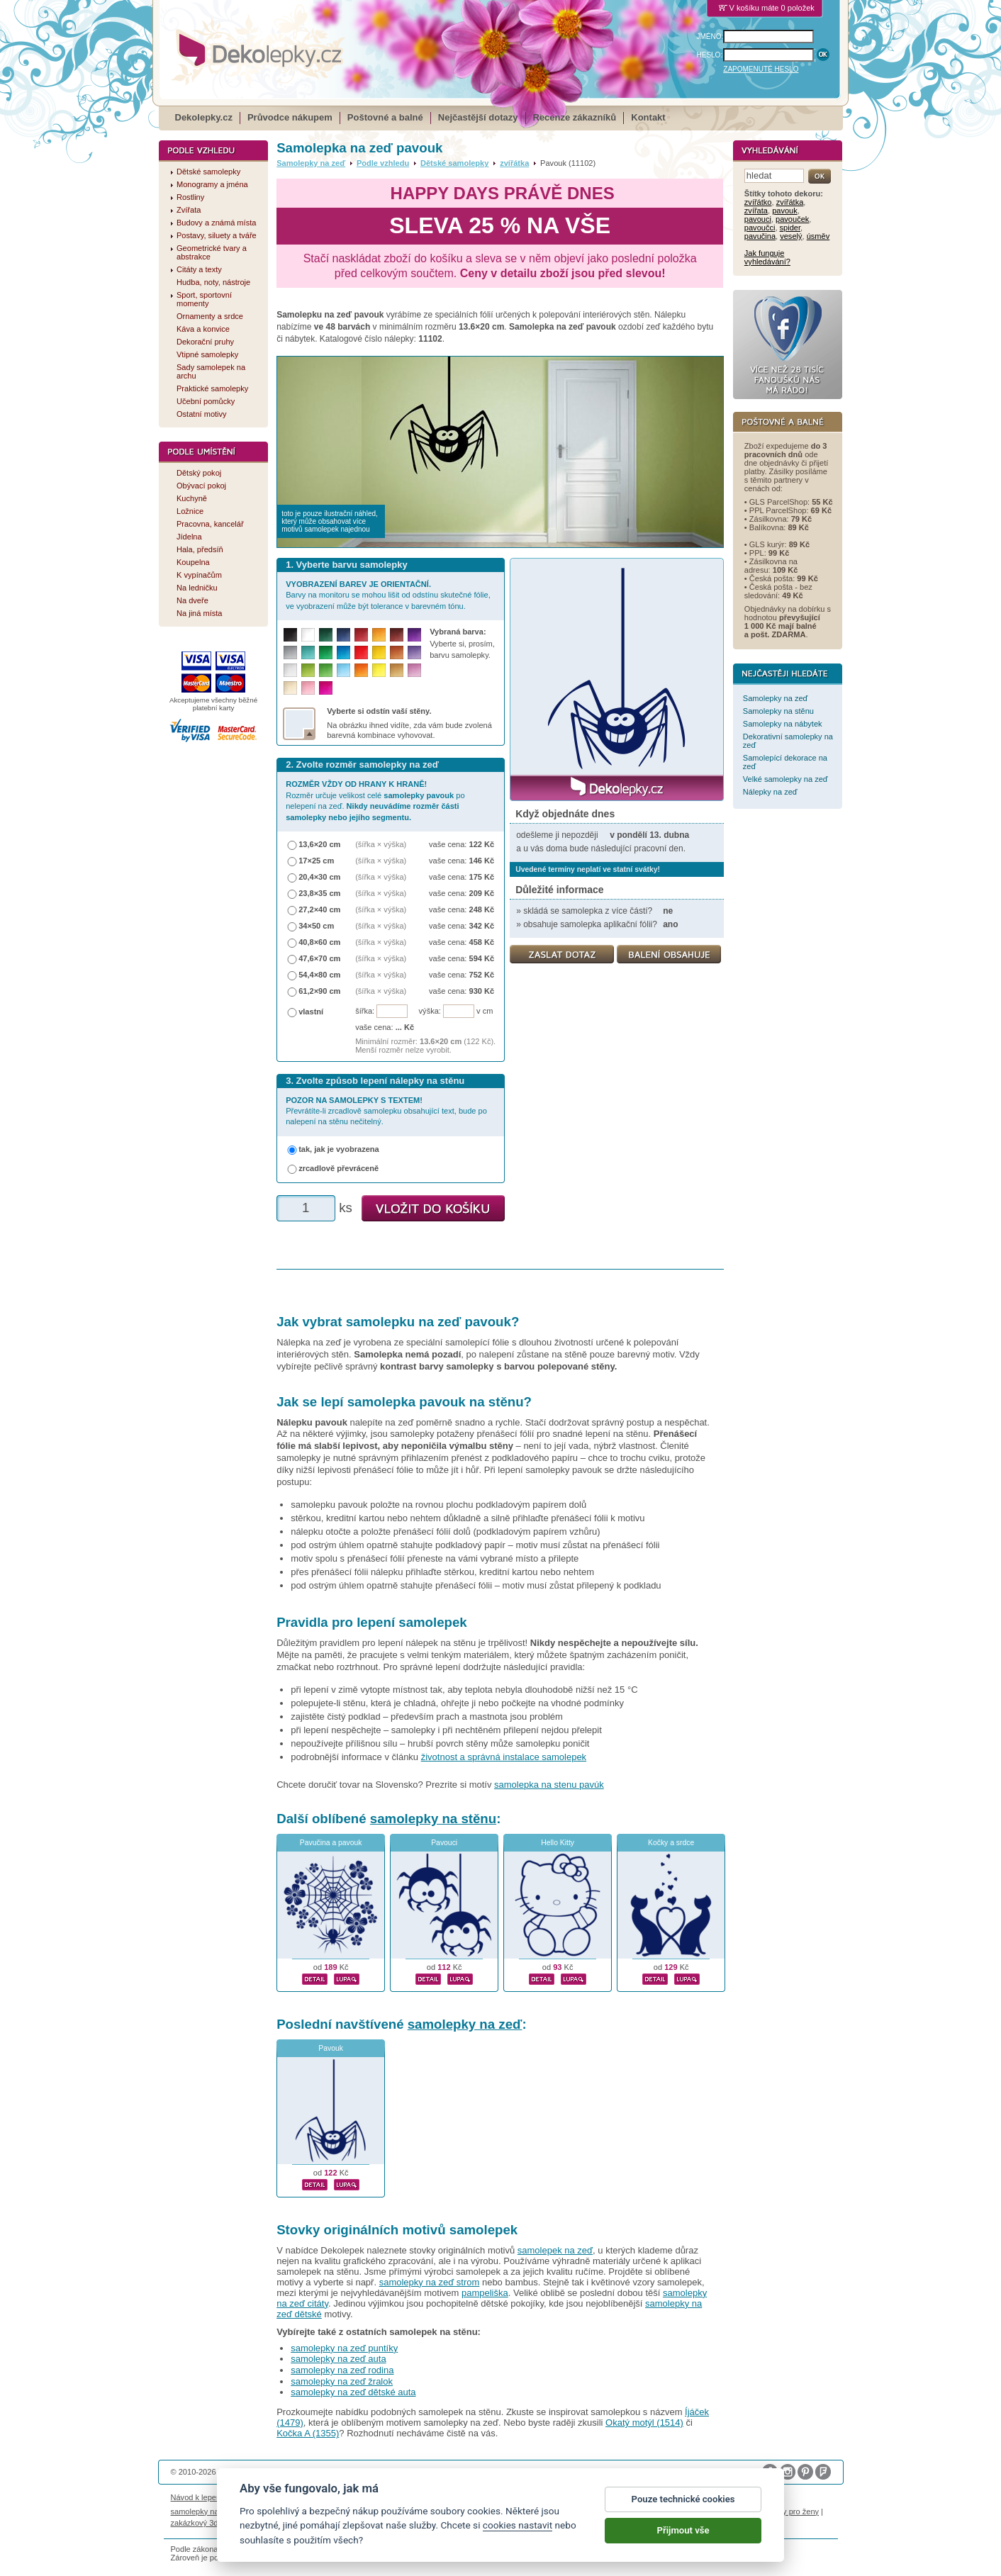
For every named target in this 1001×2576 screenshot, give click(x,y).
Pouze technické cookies (683, 2507)
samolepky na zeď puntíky (344, 2348)
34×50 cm (316, 926)
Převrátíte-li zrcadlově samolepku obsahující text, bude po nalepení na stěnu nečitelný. (386, 1111)
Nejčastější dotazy (478, 117)
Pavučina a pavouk (331, 1843)
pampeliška (485, 2292)
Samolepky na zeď (310, 163)
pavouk (785, 210)
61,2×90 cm (319, 991)
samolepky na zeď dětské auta (353, 2392)
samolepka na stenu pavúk (549, 1784)
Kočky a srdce (671, 1843)
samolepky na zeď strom (429, 2282)
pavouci (757, 219)
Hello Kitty (557, 1843)
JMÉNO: (710, 36)
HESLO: (710, 55)
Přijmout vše (683, 2538)
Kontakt (648, 117)
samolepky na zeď (465, 2024)
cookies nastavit (517, 2532)
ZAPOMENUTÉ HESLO (760, 69)
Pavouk (330, 2048)
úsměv (818, 236)
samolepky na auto (204, 2511)
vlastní (310, 1011)
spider (790, 227)
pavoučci (760, 227)
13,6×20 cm (319, 844)
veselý (791, 236)
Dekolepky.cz (204, 117)
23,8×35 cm (319, 893)
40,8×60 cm (319, 942)
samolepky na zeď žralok (342, 2381)
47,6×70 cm (319, 958)
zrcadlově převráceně (338, 1168)
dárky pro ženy (793, 2511)
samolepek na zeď (555, 2250)
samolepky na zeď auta (338, 2358)
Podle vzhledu (383, 163)
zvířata (756, 210)
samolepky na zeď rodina (342, 2370)
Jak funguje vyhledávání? (767, 257)
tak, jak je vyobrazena (338, 1149)
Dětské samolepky (454, 163)
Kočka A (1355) (307, 2433)
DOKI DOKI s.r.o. (332, 2472)
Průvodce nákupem (289, 117)
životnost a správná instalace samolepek (503, 1757)
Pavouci (444, 1843)
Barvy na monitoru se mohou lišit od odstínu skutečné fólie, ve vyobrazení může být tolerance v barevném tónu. (388, 595)
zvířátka (514, 163)
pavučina (760, 236)
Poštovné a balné (385, 117)
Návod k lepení (197, 2497)
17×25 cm (316, 860)
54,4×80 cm (319, 974)
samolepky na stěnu (433, 1818)
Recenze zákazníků (575, 117)
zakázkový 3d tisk (202, 2523)
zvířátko (758, 202)
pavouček (792, 219)
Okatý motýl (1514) (644, 2422)
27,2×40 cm (319, 909)
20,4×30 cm (319, 877)
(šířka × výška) (380, 844)
